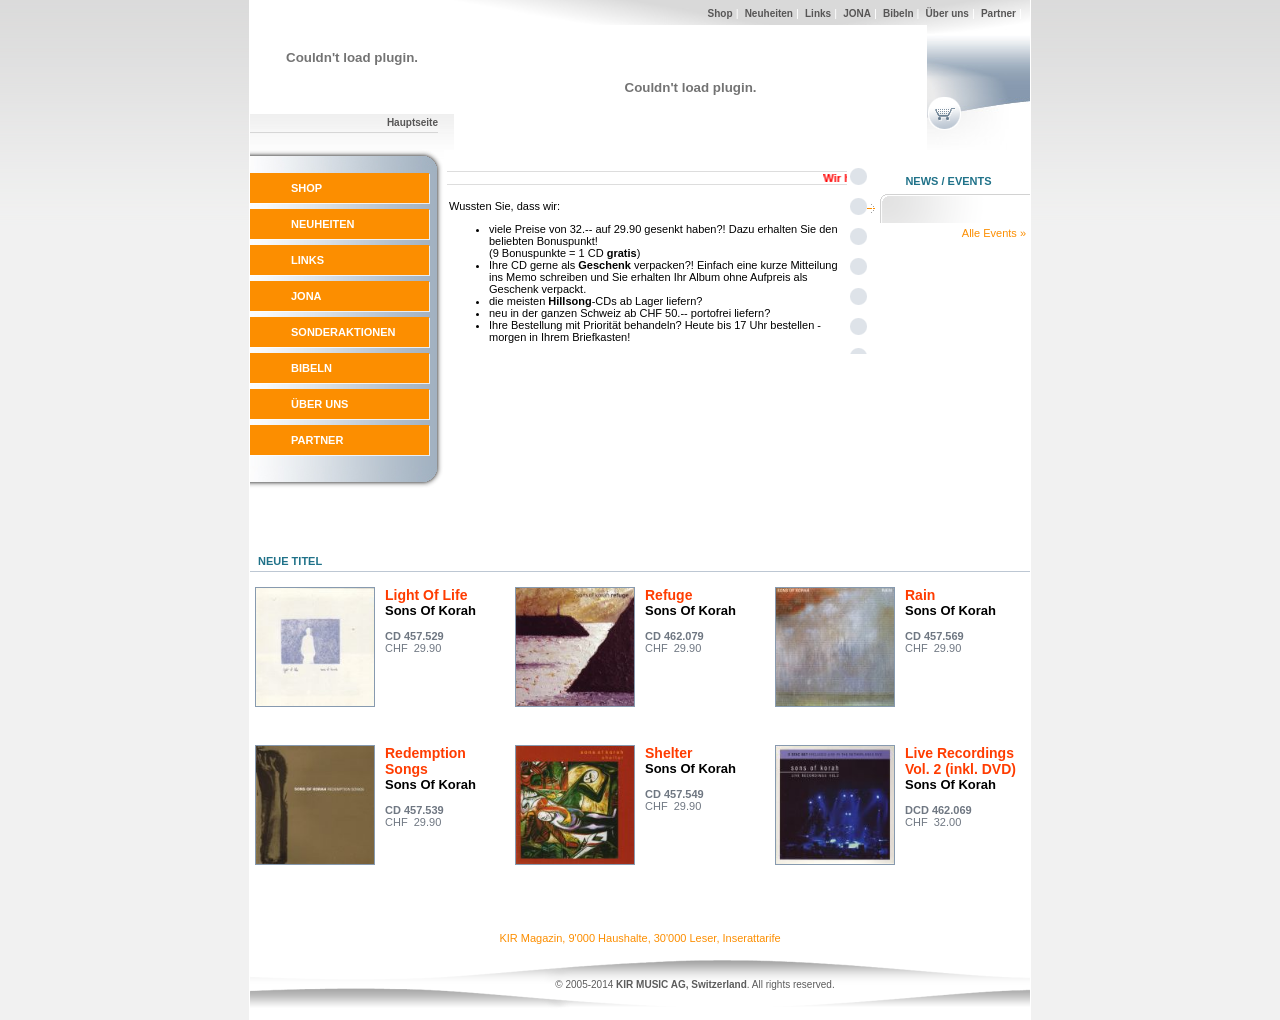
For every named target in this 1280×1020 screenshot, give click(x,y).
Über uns (947, 13)
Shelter (668, 753)
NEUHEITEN (323, 224)
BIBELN (311, 368)
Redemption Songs (425, 761)
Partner (998, 13)
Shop (720, 13)
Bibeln (898, 13)
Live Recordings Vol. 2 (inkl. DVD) (960, 761)
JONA (857, 13)
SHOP (306, 188)
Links (818, 13)
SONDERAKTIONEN (343, 332)
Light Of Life (426, 595)
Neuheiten (769, 13)
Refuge (668, 595)
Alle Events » (994, 233)
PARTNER (317, 440)
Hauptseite (412, 122)
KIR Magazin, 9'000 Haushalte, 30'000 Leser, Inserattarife (639, 938)
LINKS (307, 260)
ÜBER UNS (319, 404)
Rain (920, 595)
